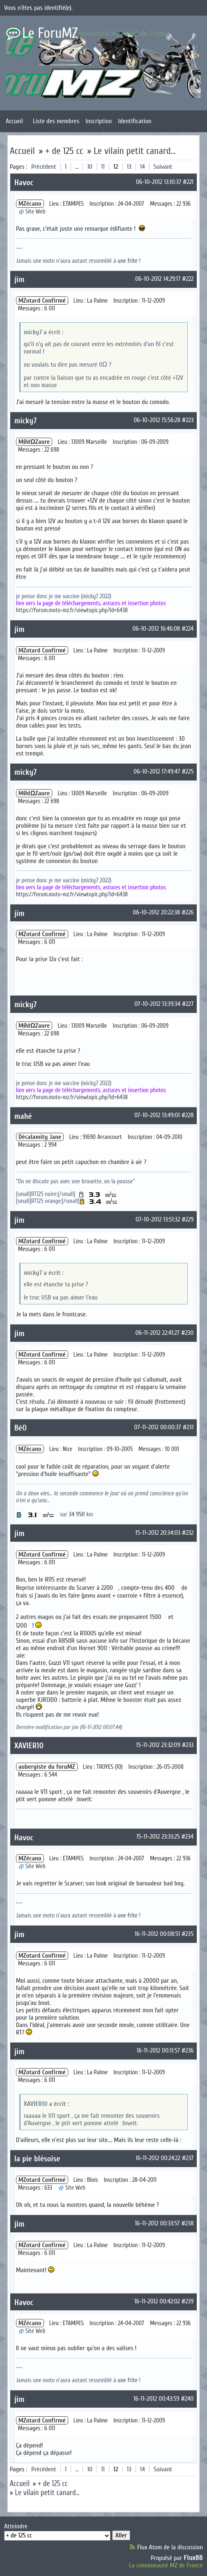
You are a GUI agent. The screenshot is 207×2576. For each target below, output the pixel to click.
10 (89, 166)
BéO (20, 1428)
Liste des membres (56, 121)
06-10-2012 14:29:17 (158, 278)
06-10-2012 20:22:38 (156, 912)
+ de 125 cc (64, 150)
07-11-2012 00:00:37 (157, 1427)
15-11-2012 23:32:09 (158, 1745)
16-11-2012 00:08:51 (157, 1934)
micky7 (25, 420)
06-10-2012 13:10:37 (159, 182)
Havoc (24, 182)
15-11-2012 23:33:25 (158, 1836)
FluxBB (193, 2558)
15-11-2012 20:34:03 (157, 1532)
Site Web (35, 211)
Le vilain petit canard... (135, 150)
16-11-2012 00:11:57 (158, 2050)
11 (103, 166)
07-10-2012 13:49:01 (157, 1115)
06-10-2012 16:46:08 (156, 628)
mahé (23, 1116)
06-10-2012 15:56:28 (156, 420)
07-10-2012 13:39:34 (157, 1004)
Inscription (98, 121)
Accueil (14, 121)
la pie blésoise (37, 2158)
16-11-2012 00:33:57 (157, 2223)
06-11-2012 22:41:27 (158, 1332)
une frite (127, 260)
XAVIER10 (29, 1745)
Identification (134, 121)
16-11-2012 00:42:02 (157, 2301)
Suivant (163, 166)
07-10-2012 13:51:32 (158, 1219)
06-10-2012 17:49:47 (156, 771)
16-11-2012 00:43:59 (156, 2398)
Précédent (43, 166)
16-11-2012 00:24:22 (158, 2158)
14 (142, 166)
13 (129, 166)
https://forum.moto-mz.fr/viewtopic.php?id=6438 (72, 610)
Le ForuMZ (50, 33)
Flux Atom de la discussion (170, 2547)
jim (19, 279)
